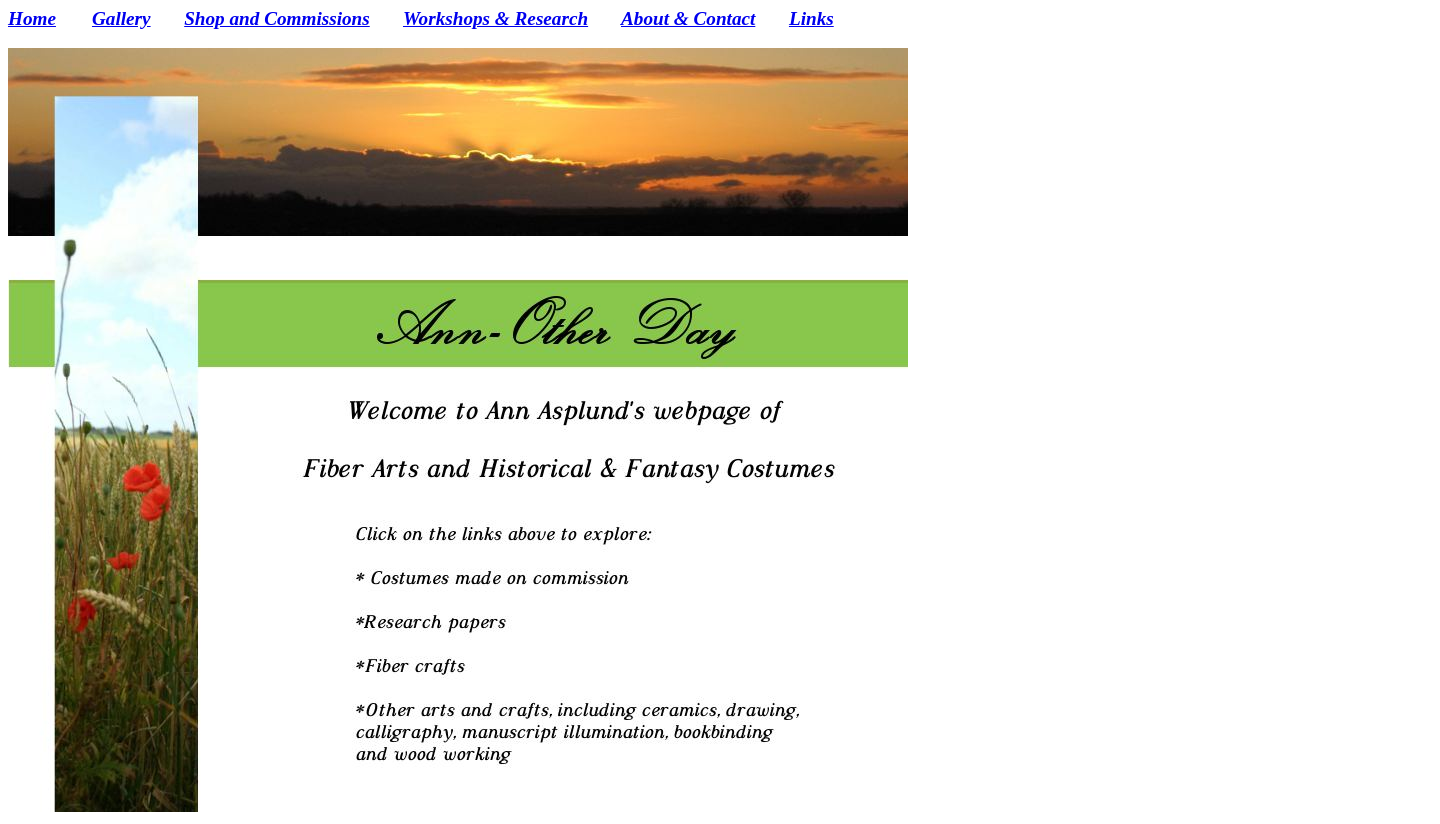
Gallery (121, 18)
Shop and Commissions (277, 18)
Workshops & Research (495, 18)
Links (811, 18)
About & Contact (688, 18)
